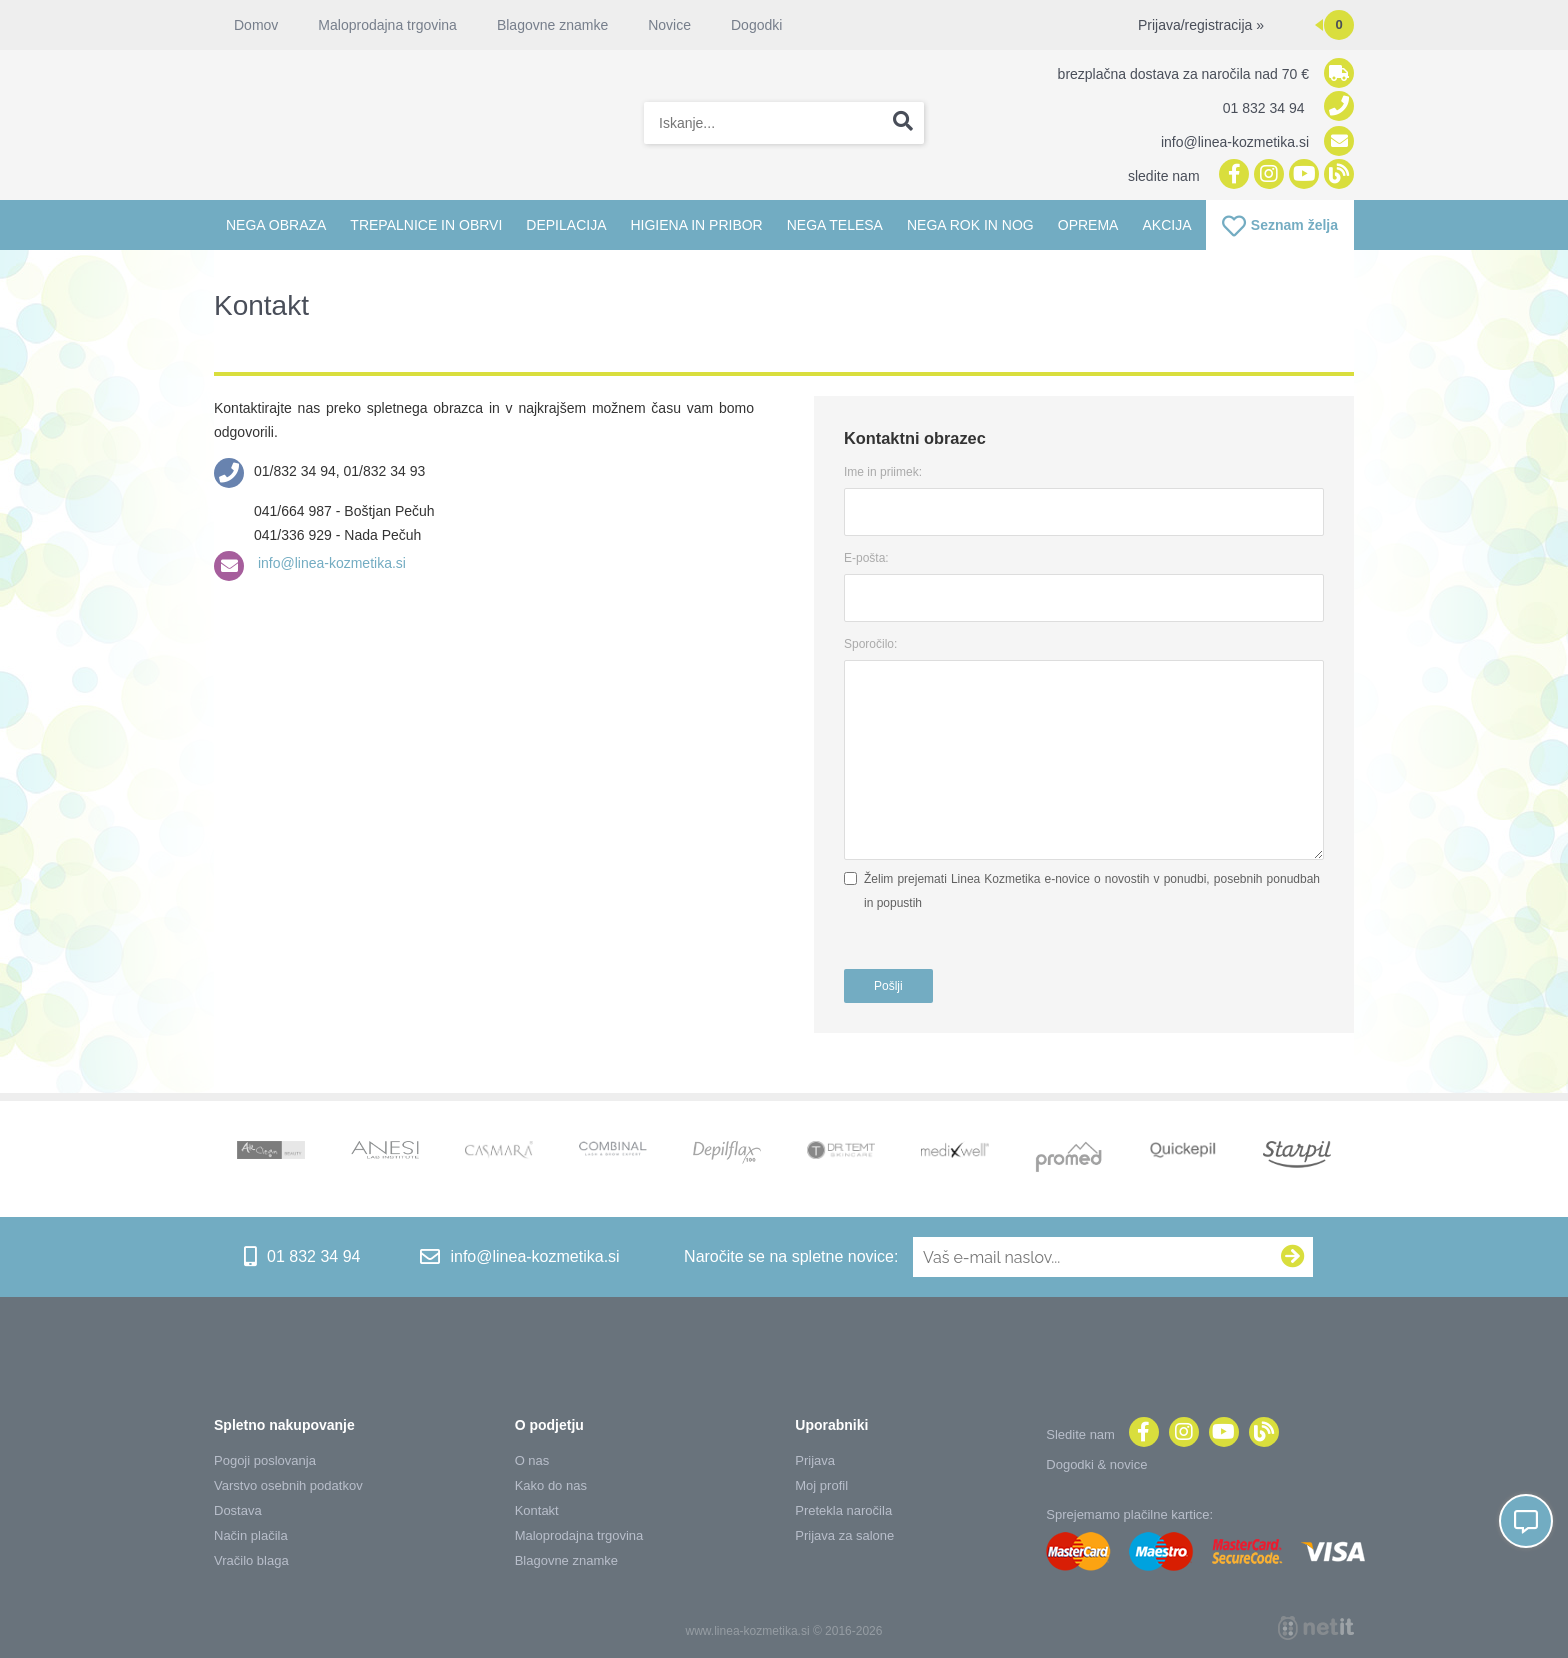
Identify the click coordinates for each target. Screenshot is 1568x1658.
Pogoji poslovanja (265, 1460)
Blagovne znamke (552, 25)
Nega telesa (835, 225)
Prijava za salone (844, 1535)
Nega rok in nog (970, 225)
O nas (532, 1460)
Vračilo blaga (251, 1560)
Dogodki (756, 25)
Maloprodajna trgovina (387, 25)
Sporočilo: (870, 644)
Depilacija (566, 225)
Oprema (1088, 225)
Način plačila (251, 1535)
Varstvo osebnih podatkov (288, 1485)
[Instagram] (1266, 175)
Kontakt (537, 1510)
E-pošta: (866, 558)
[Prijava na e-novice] (1293, 1257)
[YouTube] (1301, 175)
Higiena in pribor (696, 225)
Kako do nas (551, 1485)
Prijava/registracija (1201, 25)
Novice (669, 25)
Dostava (238, 1510)
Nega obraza (276, 225)
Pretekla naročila (843, 1510)
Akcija (1166, 225)
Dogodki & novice (1096, 1464)
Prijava (815, 1460)
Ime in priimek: (883, 472)
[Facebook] (1231, 175)
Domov (256, 25)
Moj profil (821, 1485)
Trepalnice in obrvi (426, 225)
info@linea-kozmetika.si (330, 563)
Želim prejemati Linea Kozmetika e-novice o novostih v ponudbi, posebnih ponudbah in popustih (1092, 891)
